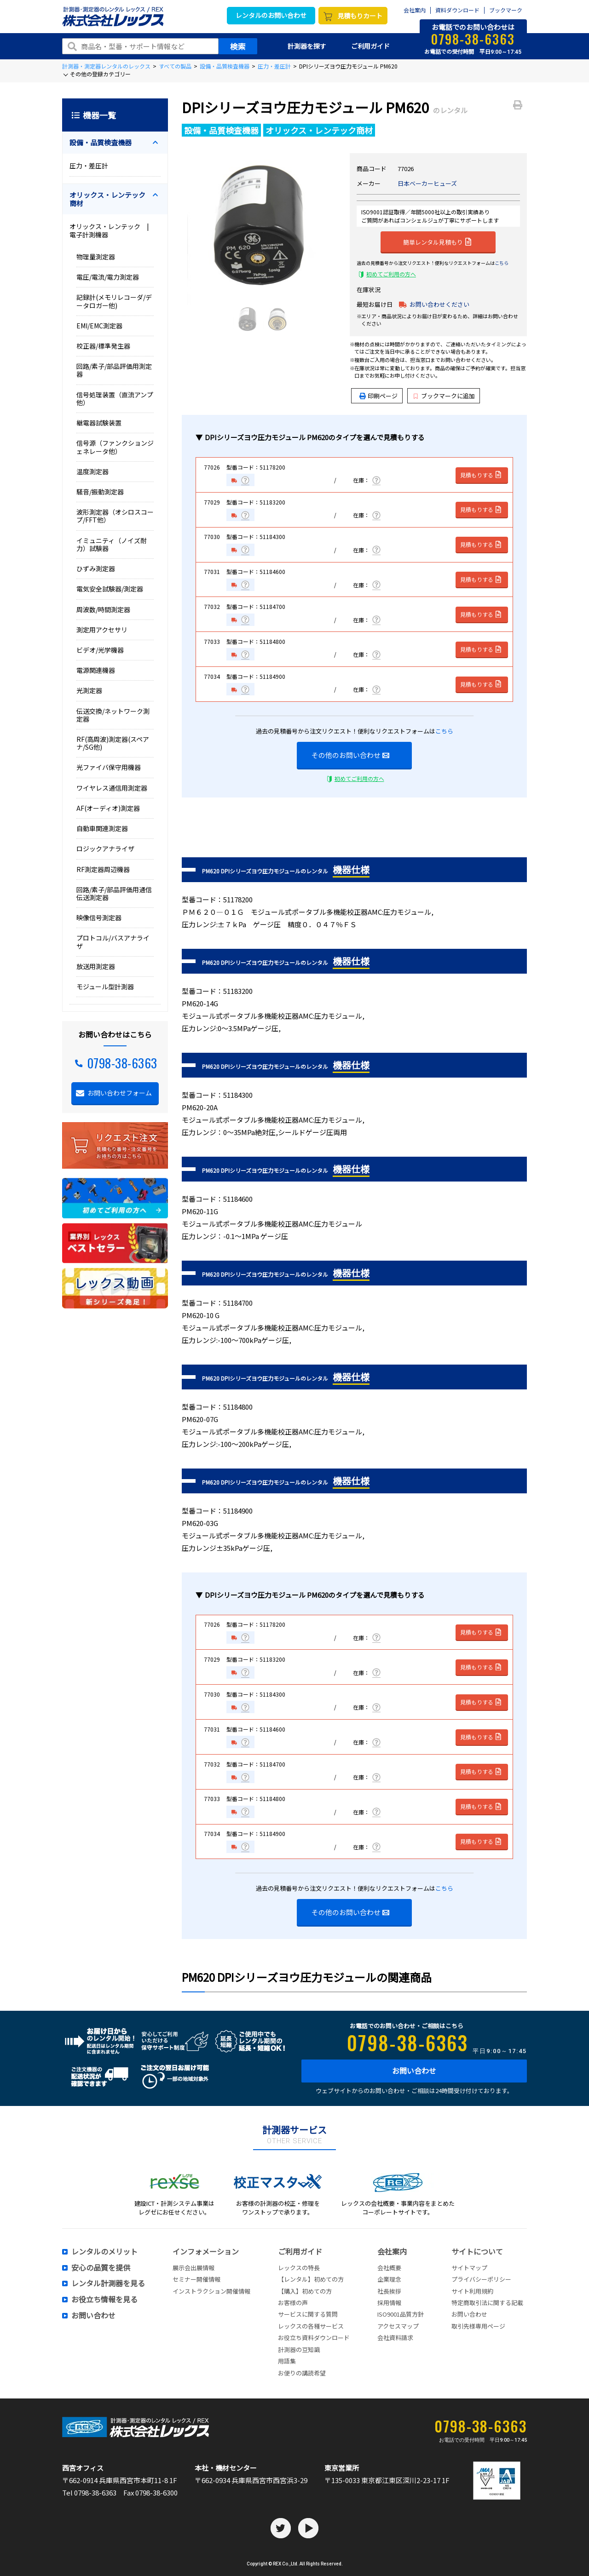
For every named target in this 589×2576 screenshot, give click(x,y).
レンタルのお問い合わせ (271, 15)
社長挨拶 (389, 2291)
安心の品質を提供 (100, 2267)
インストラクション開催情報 (211, 2291)
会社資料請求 (395, 2337)
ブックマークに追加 (444, 395)
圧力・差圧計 (274, 66)
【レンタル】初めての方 (311, 2279)
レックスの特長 (299, 2267)
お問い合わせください (439, 304)
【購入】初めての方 (305, 2291)
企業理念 (389, 2279)
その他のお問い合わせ (350, 755)
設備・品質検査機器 (224, 66)
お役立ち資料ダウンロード (314, 2337)
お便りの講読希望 (302, 2373)
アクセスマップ (398, 2326)
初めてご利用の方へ (391, 274)
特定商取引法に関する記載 (487, 2302)
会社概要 (389, 2267)
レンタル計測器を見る (108, 2283)
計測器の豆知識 (299, 2349)
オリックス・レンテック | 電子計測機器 (112, 230)
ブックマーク (505, 10)
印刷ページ (383, 395)
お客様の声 (293, 2302)
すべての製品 (175, 66)
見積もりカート (359, 15)
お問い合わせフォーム (119, 1092)
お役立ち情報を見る (104, 2299)
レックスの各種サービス (311, 2326)
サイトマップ (469, 2267)
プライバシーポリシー (481, 2279)
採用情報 (389, 2302)
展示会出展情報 (193, 2267)
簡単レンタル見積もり (437, 241)
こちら (501, 262)
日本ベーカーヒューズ (427, 183)
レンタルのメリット (104, 2251)
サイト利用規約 (472, 2291)
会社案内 (415, 10)
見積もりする (481, 475)
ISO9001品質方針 (400, 2314)
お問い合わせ (414, 2070)
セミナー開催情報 (196, 2279)
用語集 (287, 2361)
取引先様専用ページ (478, 2326)
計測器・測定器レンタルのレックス (106, 66)
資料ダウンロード (457, 10)
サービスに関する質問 (308, 2314)
